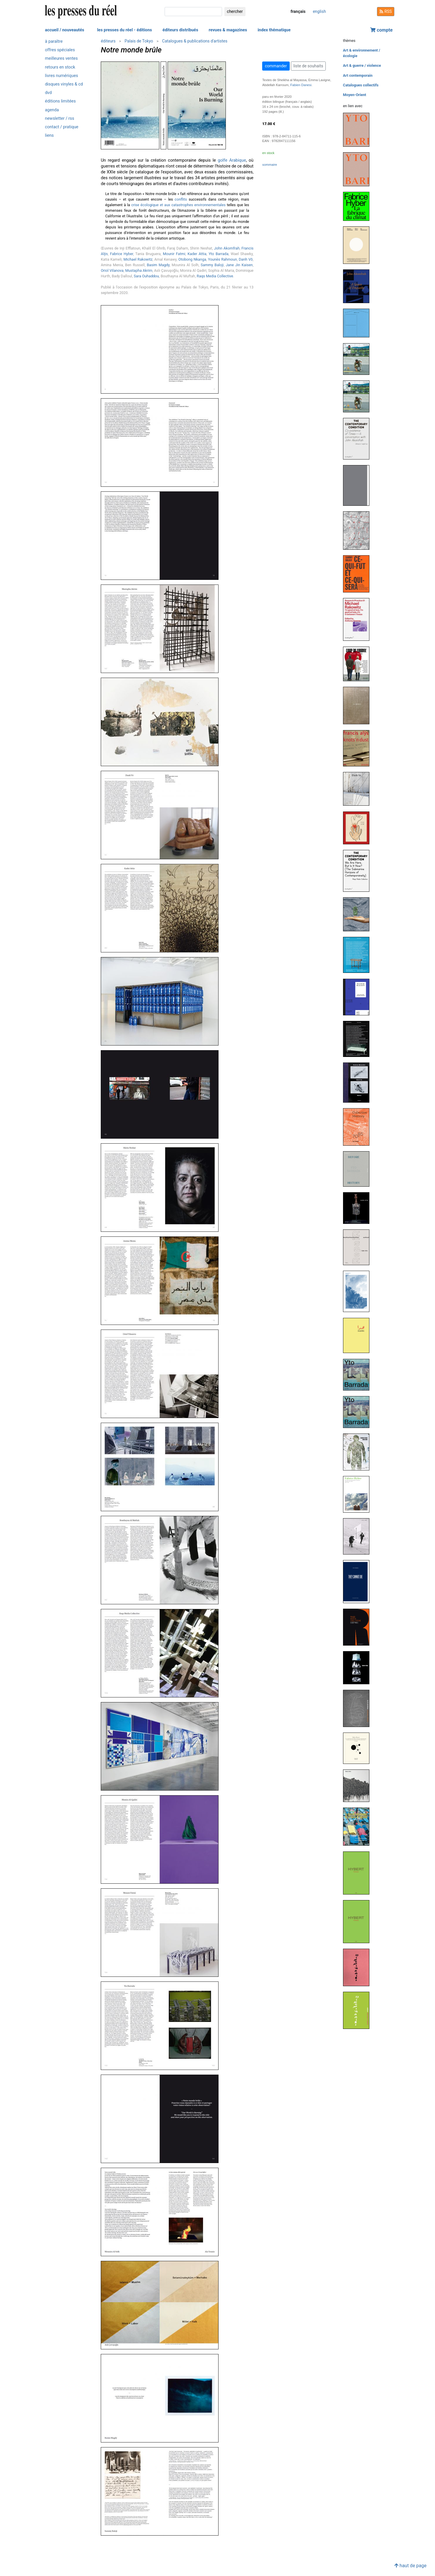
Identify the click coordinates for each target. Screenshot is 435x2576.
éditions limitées (60, 101)
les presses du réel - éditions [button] (124, 30)
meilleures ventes (61, 58)
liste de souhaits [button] (308, 66)
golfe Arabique (232, 160)
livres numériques (61, 75)
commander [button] (276, 66)
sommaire (269, 165)
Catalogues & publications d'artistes (194, 41)
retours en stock (60, 67)
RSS (386, 11)
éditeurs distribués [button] (180, 30)
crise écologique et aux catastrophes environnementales (178, 205)
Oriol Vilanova (112, 270)
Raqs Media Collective (215, 276)
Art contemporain (358, 75)
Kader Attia (196, 254)
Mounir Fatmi (174, 254)
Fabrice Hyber (121, 254)
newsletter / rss (59, 118)
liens (49, 135)
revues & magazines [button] (228, 30)
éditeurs (108, 41)
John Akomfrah (227, 248)
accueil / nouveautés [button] (64, 30)
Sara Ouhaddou (146, 276)
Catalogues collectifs (360, 85)
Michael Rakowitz (137, 259)
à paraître (54, 41)
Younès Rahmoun (222, 259)
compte (381, 30)
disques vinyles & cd (64, 84)
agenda (52, 109)
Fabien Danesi (300, 85)
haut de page (410, 2565)
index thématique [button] (274, 30)
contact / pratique (62, 126)
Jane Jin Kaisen (239, 265)
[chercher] (193, 11)
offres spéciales (60, 49)
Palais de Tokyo (138, 41)
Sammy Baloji (212, 265)
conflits (181, 199)
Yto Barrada (218, 254)
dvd (48, 92)
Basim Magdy (158, 265)
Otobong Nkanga (192, 259)
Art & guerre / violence (362, 65)
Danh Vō (246, 259)
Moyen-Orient (354, 95)
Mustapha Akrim (138, 270)
